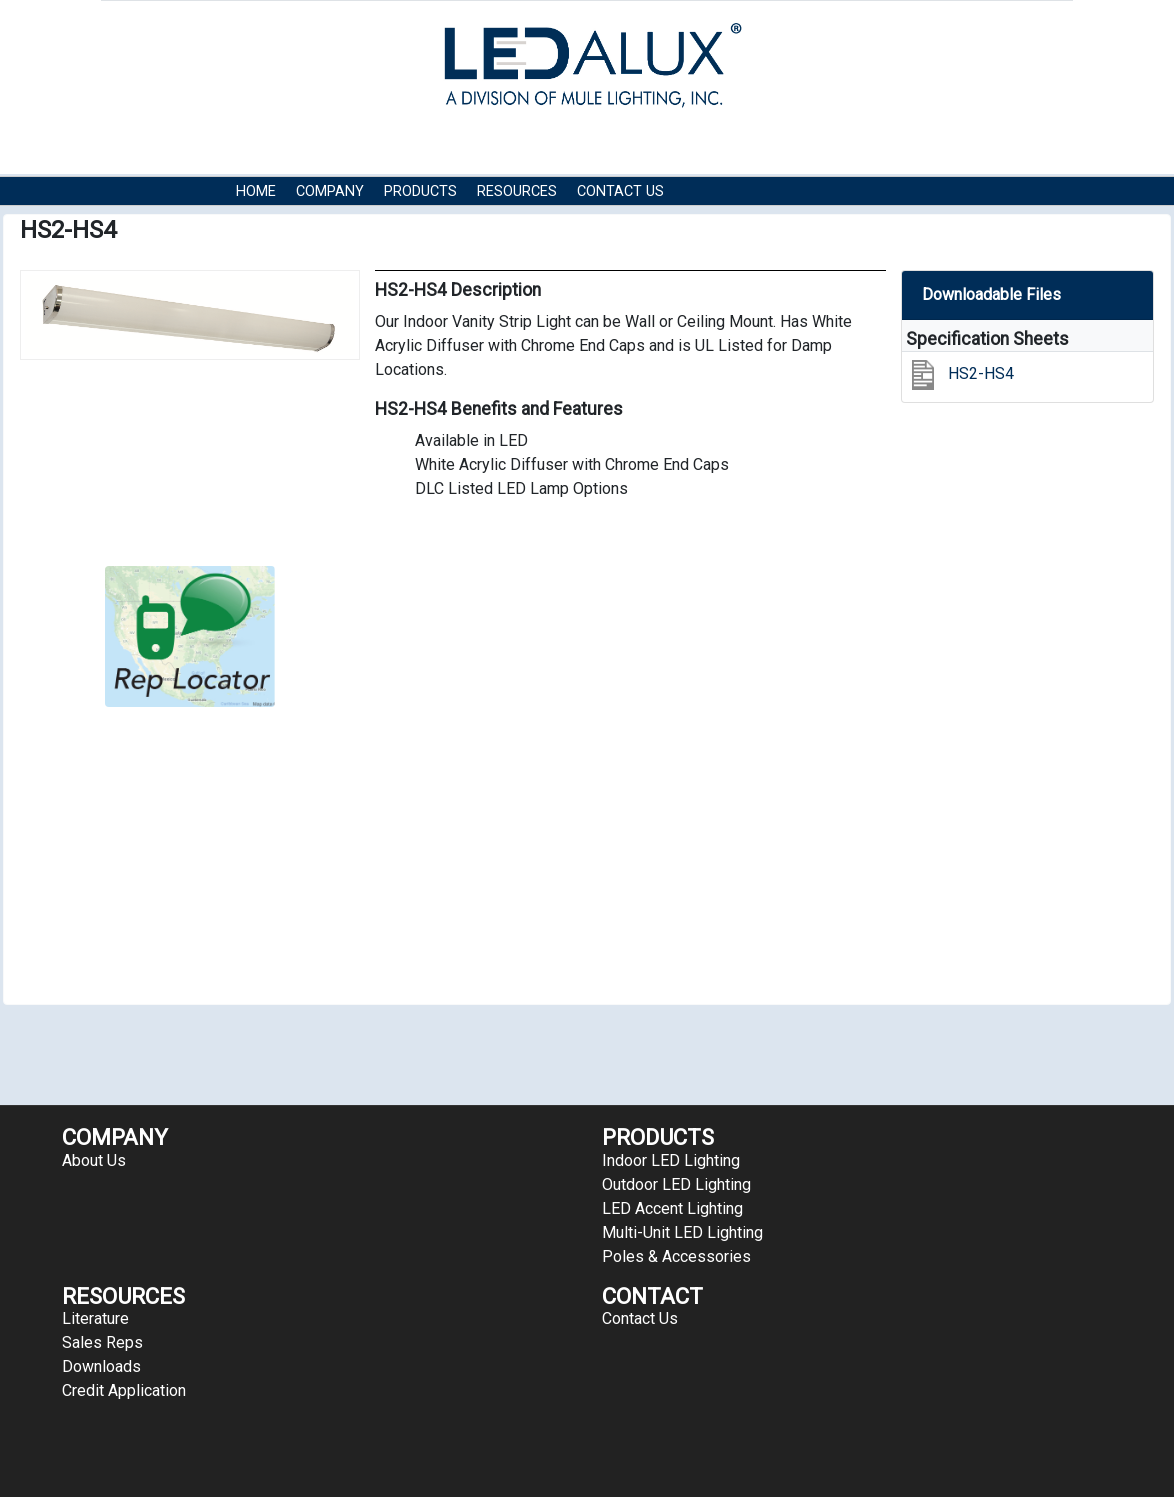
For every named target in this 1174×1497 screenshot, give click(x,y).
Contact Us (620, 191)
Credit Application (124, 1390)
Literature (95, 1318)
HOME (256, 191)
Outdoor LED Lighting (676, 1184)
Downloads (101, 1366)
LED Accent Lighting (672, 1208)
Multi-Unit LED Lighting (682, 1232)
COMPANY (330, 191)
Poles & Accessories (676, 1256)
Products (420, 191)
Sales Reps (102, 1342)
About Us (94, 1160)
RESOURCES (517, 191)
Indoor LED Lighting (671, 1160)
